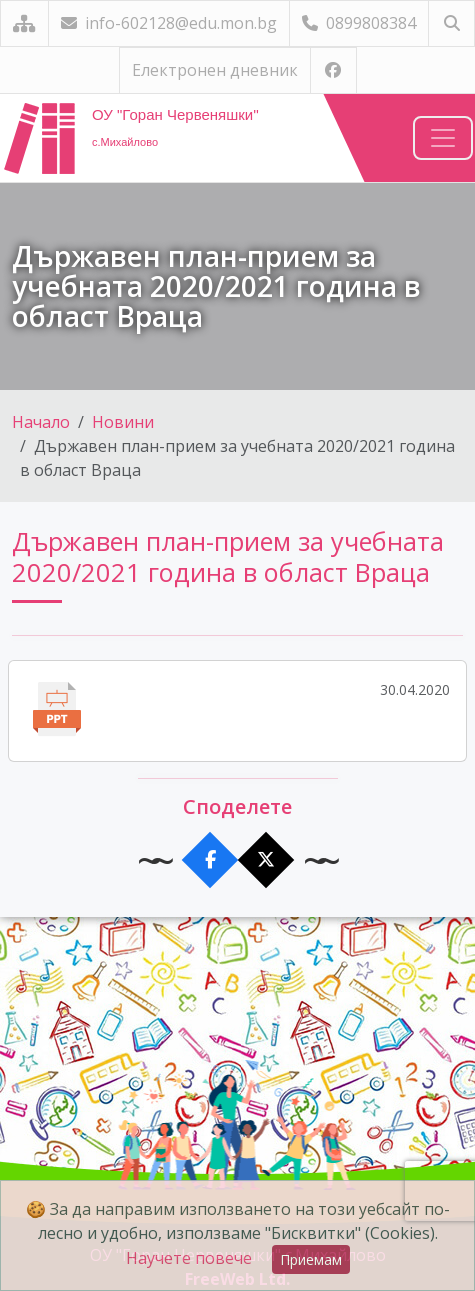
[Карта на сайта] (24, 23)
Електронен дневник (215, 70)
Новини (123, 422)
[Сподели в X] (265, 860)
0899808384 (359, 23)
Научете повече (189, 1258)
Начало (41, 422)
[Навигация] (443, 138)
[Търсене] (451, 23)
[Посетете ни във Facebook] (333, 70)
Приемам (311, 1259)
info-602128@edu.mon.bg (169, 23)
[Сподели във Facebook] (209, 860)
